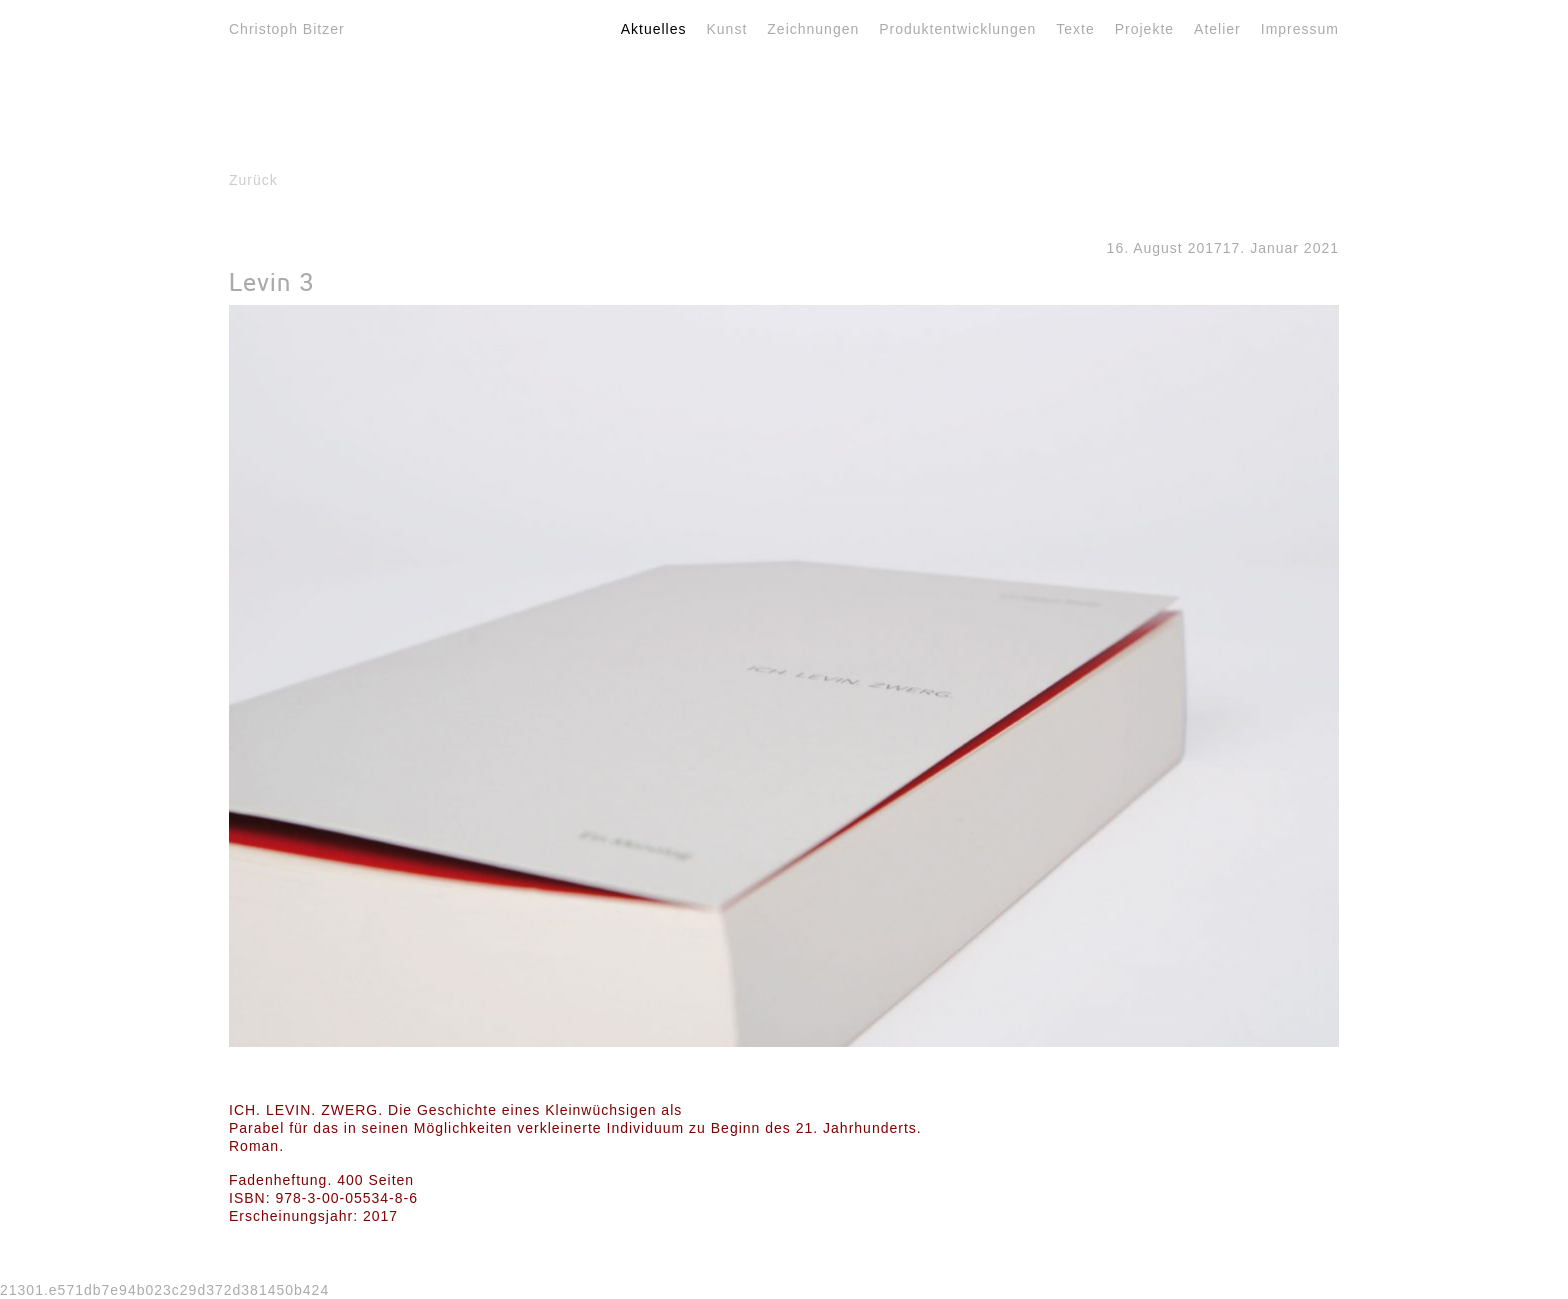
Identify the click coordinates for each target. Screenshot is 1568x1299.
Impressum (1300, 29)
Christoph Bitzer (287, 29)
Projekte (1144, 29)
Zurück (253, 180)
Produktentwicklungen (957, 29)
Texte (1075, 29)
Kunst (727, 29)
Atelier (1217, 29)
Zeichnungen (813, 29)
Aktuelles (654, 29)
